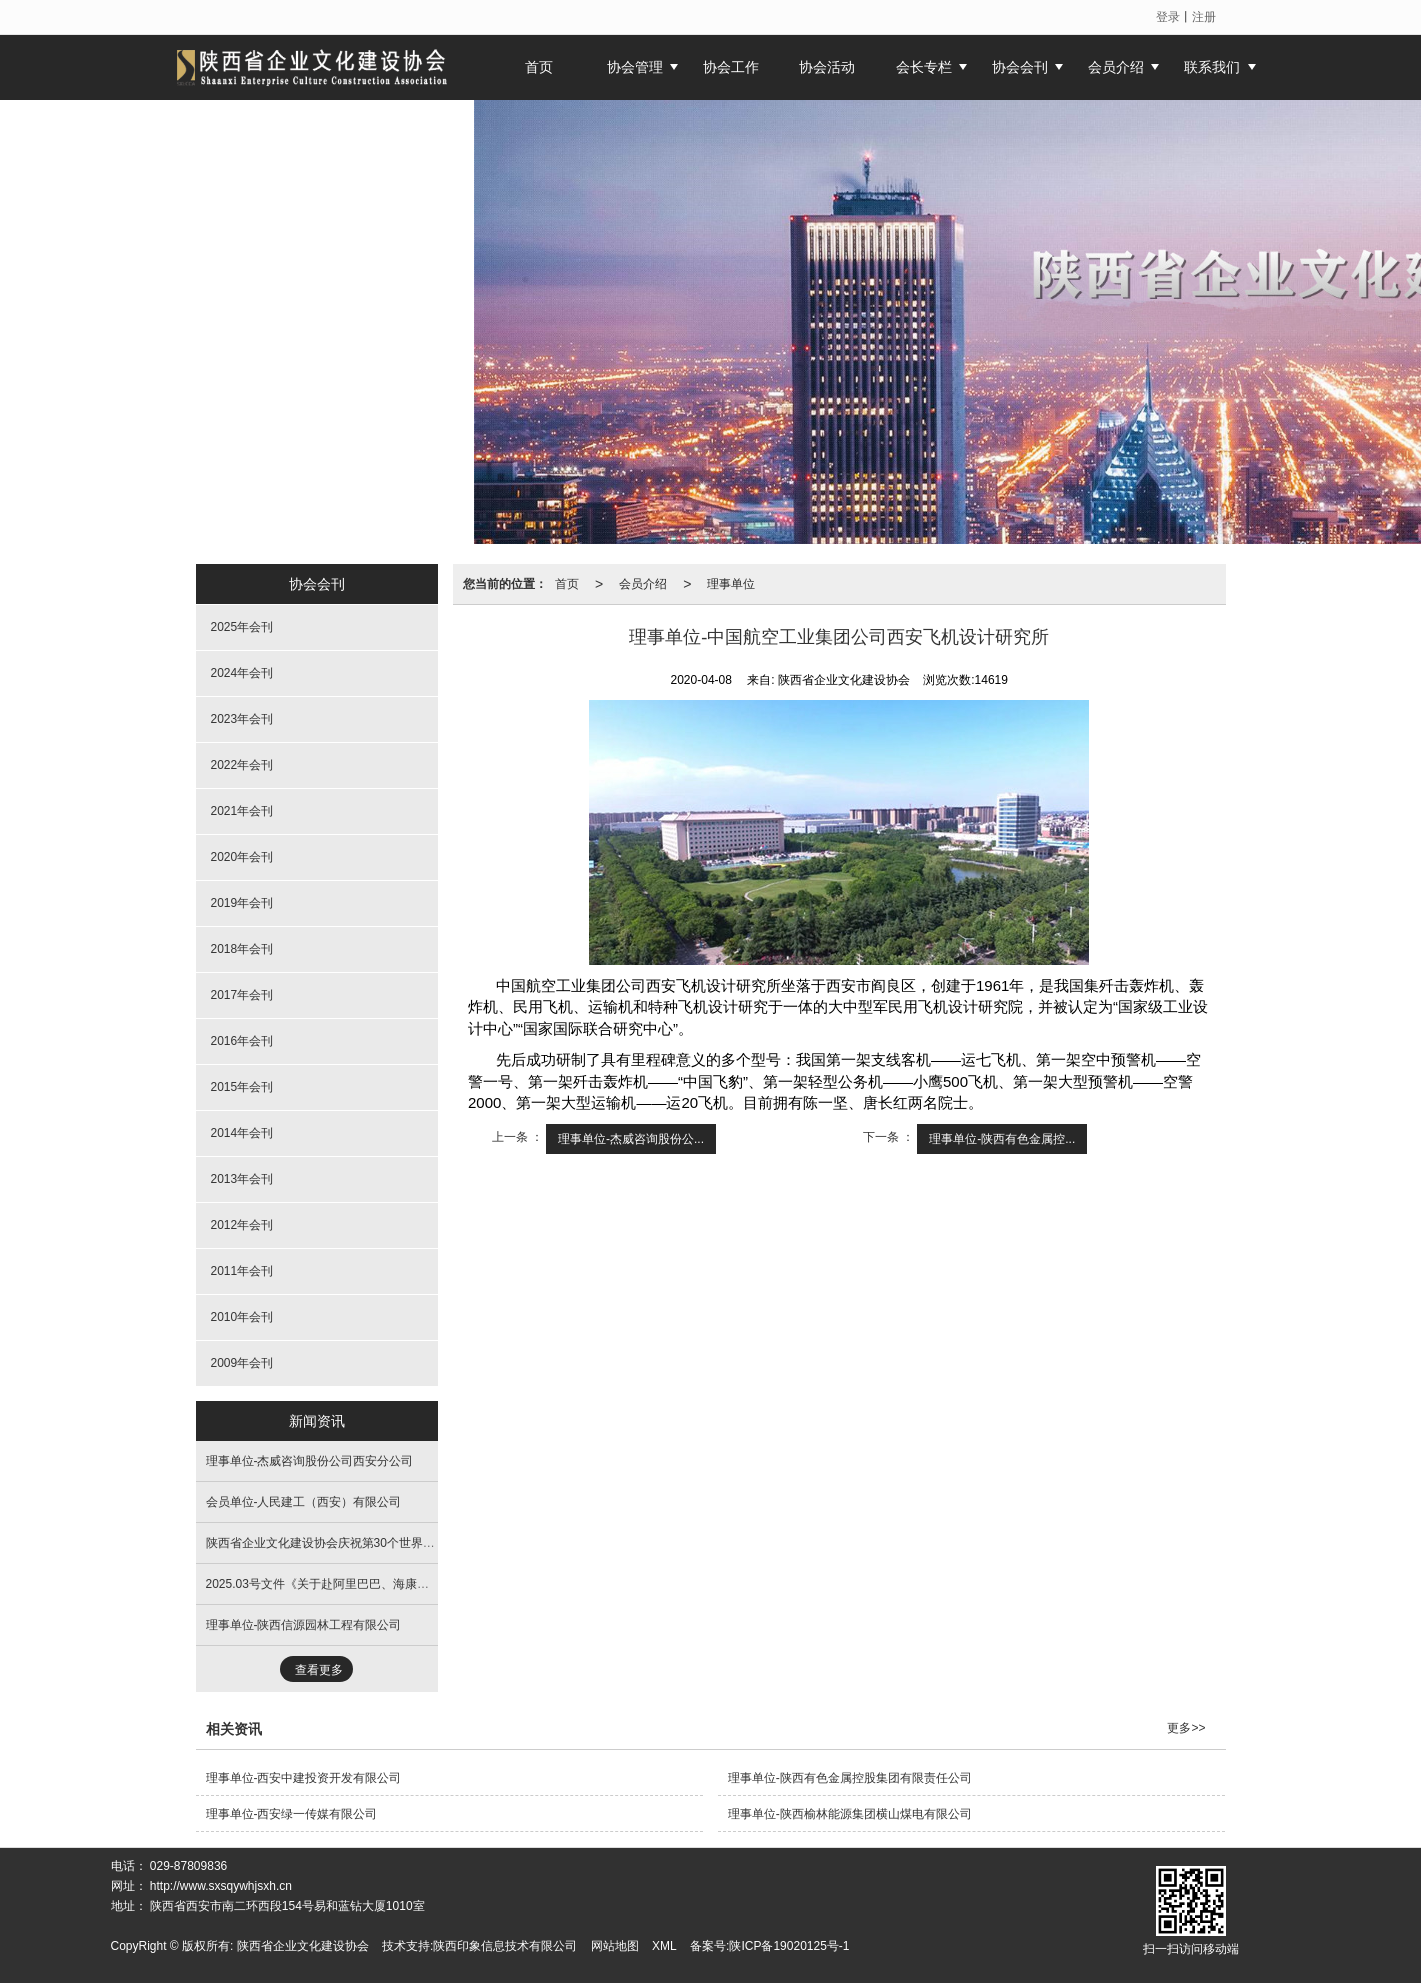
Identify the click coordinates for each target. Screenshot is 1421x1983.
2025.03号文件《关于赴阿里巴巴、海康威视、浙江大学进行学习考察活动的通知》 (425, 1584)
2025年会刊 (242, 627)
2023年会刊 (242, 719)
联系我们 (1212, 67)
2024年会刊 (242, 673)
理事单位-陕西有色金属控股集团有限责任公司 (850, 1778)
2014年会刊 (242, 1133)
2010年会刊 (242, 1317)
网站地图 (615, 1946)
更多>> (1186, 1728)
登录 (1168, 17)
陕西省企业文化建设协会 (303, 1946)
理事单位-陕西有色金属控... (1002, 1139)
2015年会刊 (242, 1087)
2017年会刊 (242, 995)
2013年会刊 (242, 1179)
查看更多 (319, 1670)
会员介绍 (1116, 67)
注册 (1204, 17)
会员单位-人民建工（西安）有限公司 (304, 1502)
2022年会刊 (242, 765)
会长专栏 (924, 67)
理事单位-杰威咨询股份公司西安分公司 (310, 1461)
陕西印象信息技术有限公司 (505, 1946)
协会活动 (827, 67)
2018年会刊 (242, 949)
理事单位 (731, 584)
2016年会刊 (242, 1041)
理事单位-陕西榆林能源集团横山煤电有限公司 (850, 1814)
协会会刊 (1020, 67)
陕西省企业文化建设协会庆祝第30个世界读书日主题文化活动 (368, 1543)
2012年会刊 (242, 1225)
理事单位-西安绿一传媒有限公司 (292, 1814)
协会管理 (635, 67)
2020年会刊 (242, 857)
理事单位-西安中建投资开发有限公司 (304, 1778)
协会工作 (731, 67)
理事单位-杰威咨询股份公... (631, 1139)
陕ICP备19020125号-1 (789, 1946)
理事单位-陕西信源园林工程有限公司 (304, 1625)
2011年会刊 (242, 1271)
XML (664, 1946)
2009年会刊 (242, 1363)
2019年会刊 (242, 903)
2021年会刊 (242, 811)
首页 (567, 584)
